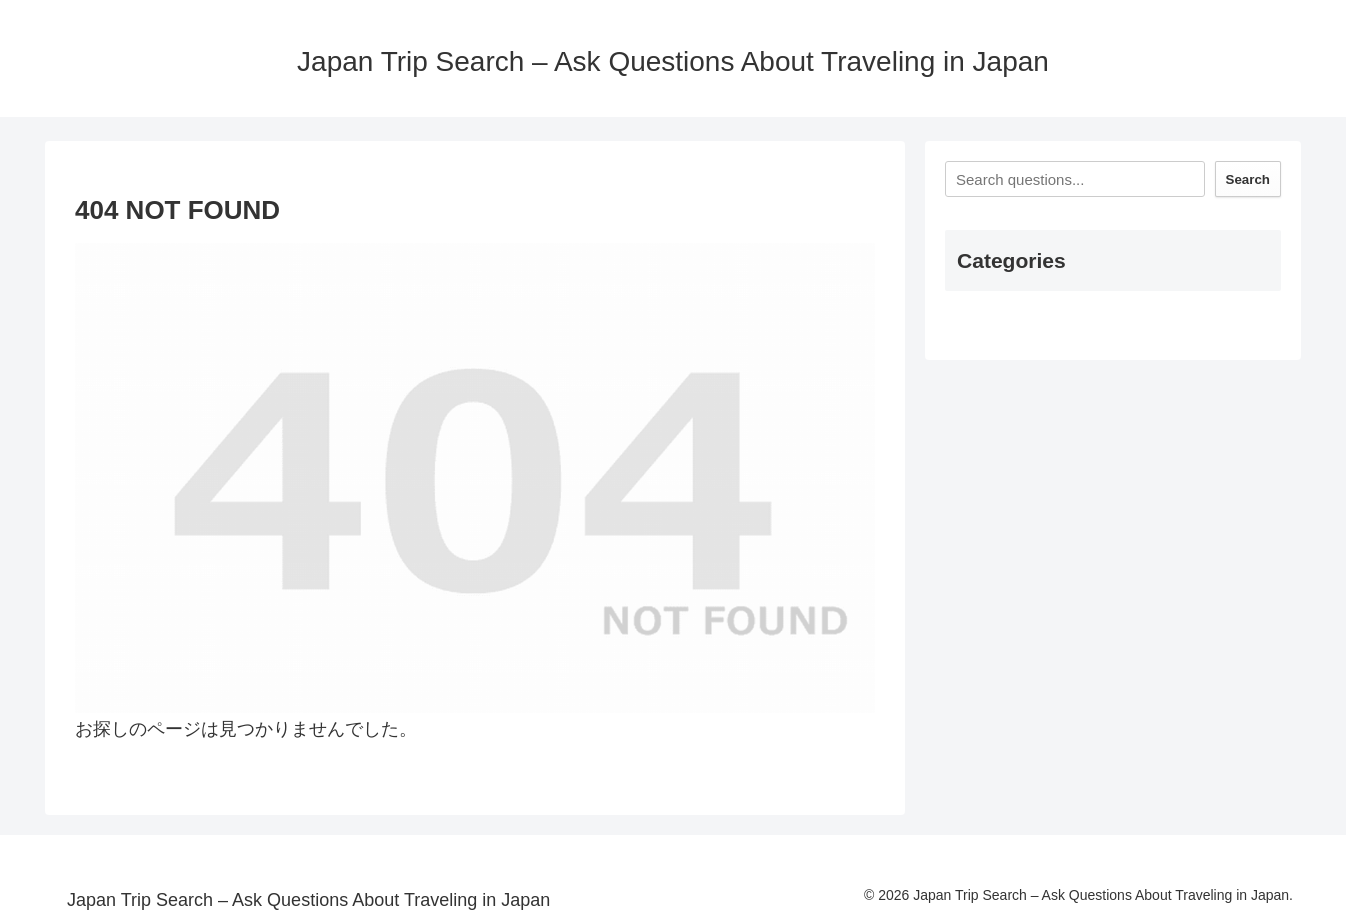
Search (1248, 179)
